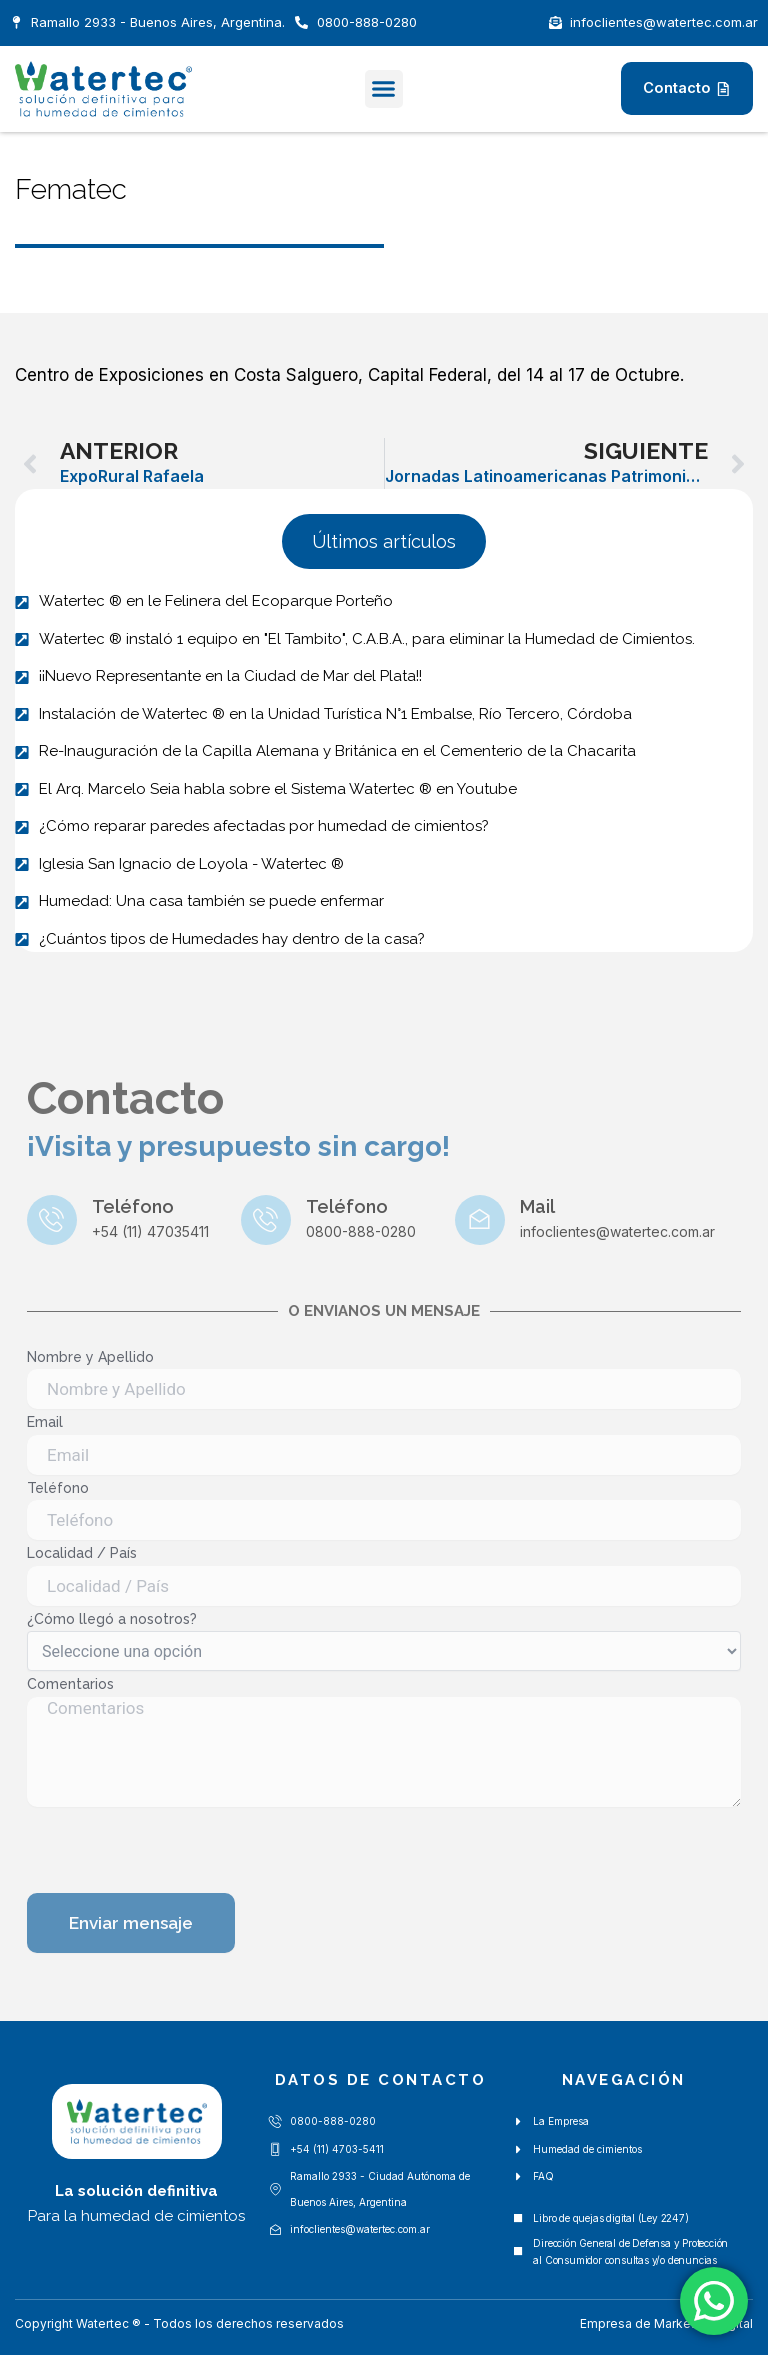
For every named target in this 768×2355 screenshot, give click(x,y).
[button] (384, 89)
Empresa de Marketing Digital (666, 2323)
